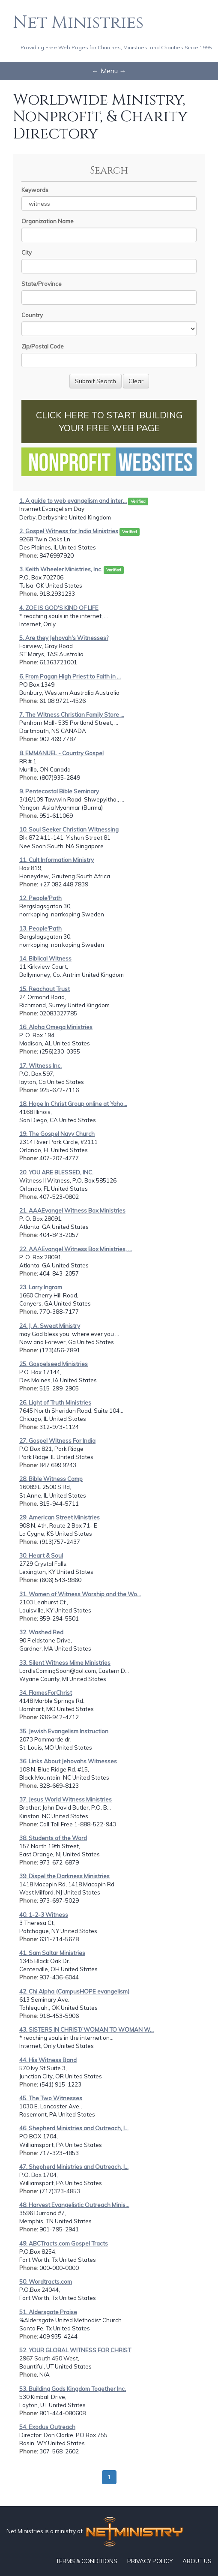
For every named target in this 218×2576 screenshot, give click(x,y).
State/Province (41, 283)
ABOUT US (197, 2561)
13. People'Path (40, 928)
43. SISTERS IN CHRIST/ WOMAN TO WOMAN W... (86, 2029)
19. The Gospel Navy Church (57, 1133)
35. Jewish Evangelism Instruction (63, 1731)
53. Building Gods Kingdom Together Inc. (72, 2388)
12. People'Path (40, 898)
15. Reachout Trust (44, 988)
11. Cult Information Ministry (56, 859)
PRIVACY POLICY (150, 2561)
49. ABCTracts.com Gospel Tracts (63, 2243)
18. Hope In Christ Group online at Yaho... (73, 1103)
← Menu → (109, 70)
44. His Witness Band (48, 2060)
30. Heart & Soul (41, 1555)
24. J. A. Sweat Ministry (49, 1325)
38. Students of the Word (53, 1837)
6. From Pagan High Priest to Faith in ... (70, 676)
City (26, 252)
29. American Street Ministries (59, 1517)
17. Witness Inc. (40, 1065)
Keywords (34, 189)
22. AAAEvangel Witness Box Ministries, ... (75, 1249)
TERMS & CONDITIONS (86, 2561)
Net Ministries (78, 22)
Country (32, 315)
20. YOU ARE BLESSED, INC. (56, 1172)
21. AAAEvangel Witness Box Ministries (72, 1210)
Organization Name (47, 221)
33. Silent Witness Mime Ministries (64, 1662)
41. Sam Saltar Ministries (52, 1952)
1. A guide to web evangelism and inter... (73, 500)
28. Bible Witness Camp (51, 1478)
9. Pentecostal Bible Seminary (59, 791)
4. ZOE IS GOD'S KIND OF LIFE (59, 607)
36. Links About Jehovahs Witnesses (68, 1761)
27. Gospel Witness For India (57, 1440)
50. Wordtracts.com (45, 2281)
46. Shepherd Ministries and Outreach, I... (73, 2128)
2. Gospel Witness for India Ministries (68, 531)
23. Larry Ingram (40, 1287)
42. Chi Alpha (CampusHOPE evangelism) (74, 1991)
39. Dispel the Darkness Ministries (64, 1876)
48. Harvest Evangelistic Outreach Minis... (74, 2204)
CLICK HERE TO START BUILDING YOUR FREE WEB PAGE (109, 421)
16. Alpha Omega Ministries (56, 1027)
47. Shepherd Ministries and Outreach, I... (73, 2166)
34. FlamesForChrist (45, 1692)
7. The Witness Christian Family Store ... (71, 714)
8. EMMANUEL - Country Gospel (61, 753)
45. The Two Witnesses (50, 2098)
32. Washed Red (41, 1632)
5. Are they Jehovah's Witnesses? (63, 637)
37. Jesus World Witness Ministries (65, 1799)
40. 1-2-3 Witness (43, 1914)
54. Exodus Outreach (47, 2426)
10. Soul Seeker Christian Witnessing (69, 829)
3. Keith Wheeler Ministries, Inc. (60, 569)
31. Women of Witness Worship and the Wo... (80, 1594)
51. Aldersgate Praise (48, 2312)
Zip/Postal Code (42, 346)
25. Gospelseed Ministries (53, 1363)
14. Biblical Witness (45, 958)
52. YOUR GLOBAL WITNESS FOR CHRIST (75, 2350)
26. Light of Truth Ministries (55, 1402)
